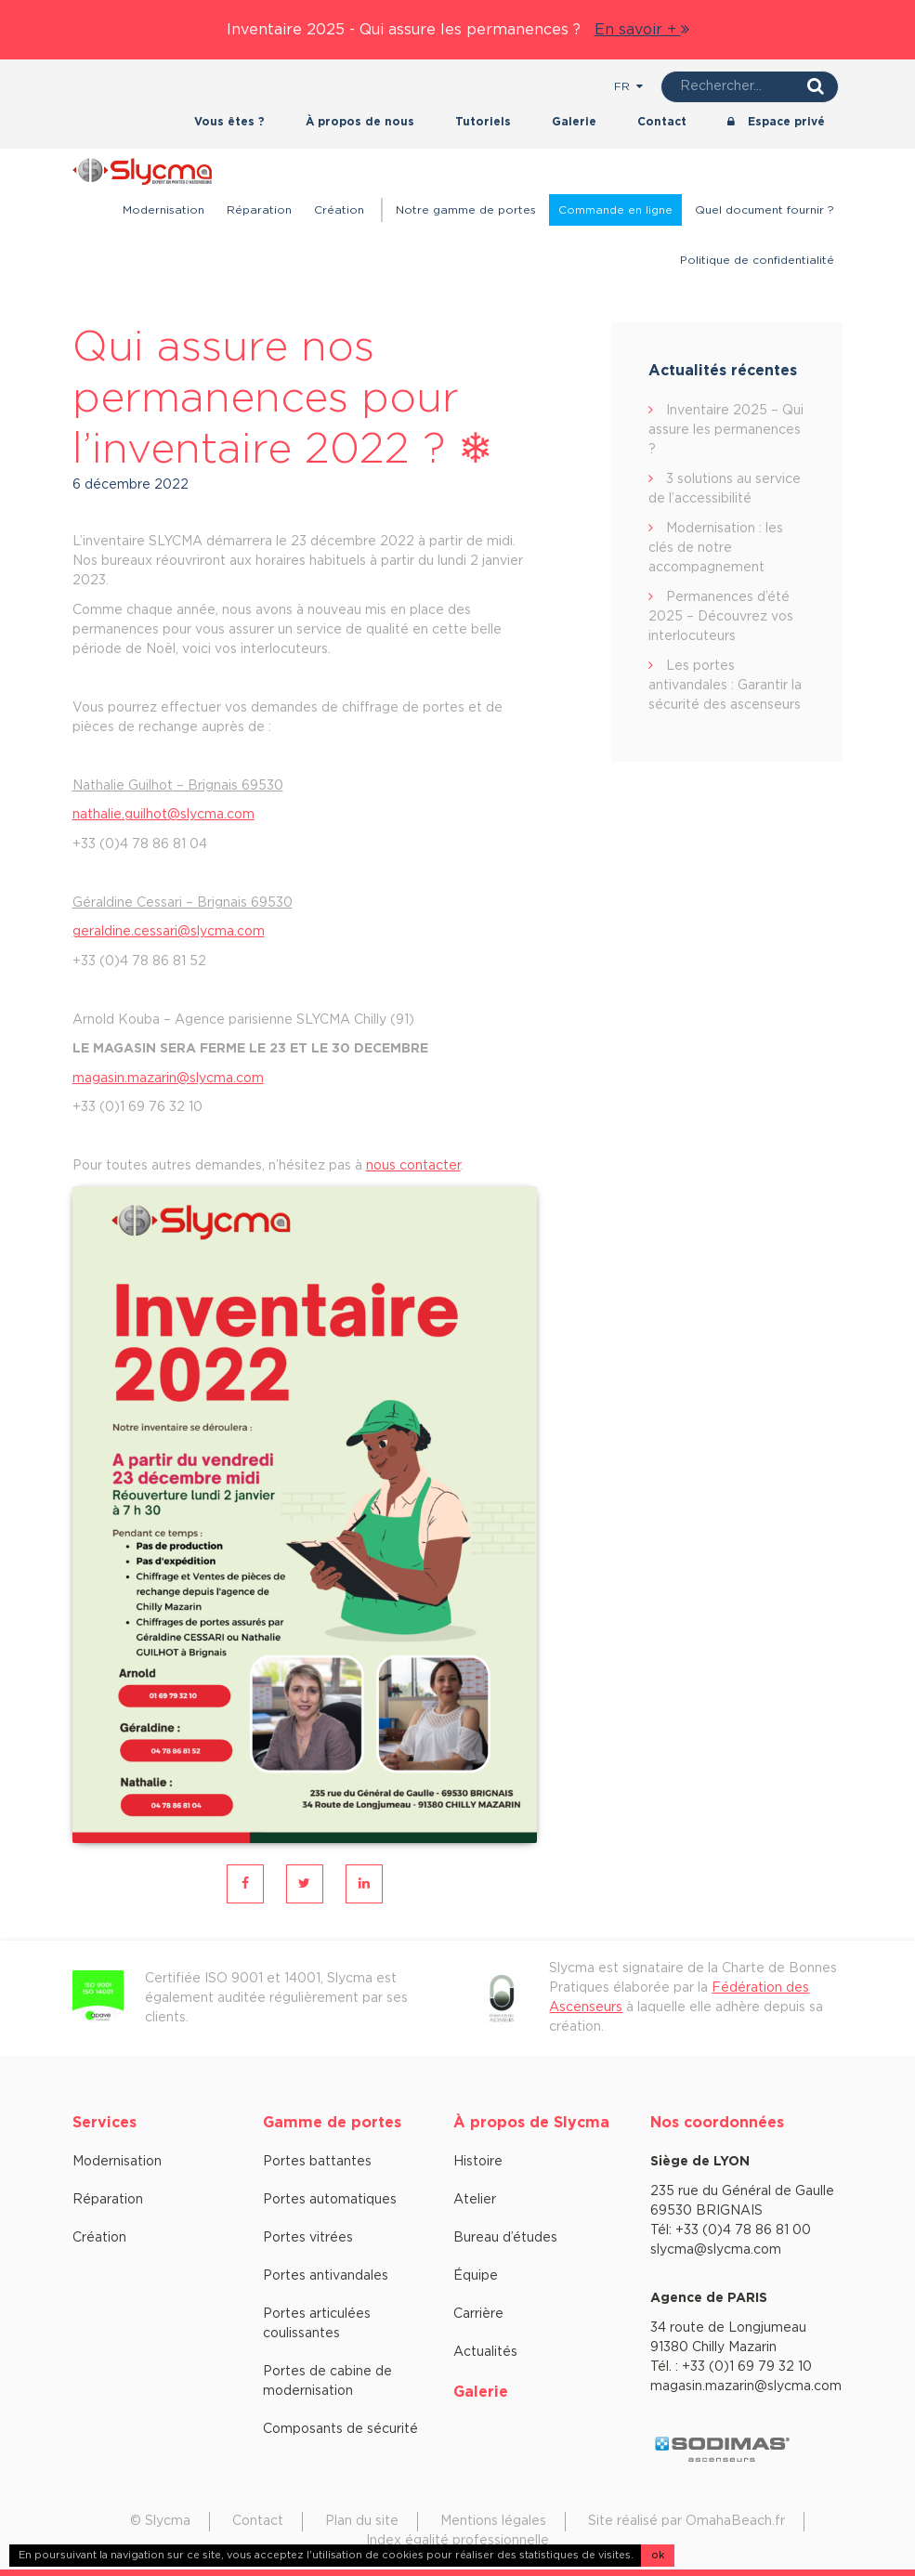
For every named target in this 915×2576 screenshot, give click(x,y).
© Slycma (160, 2521)
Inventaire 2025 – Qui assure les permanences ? (726, 430)
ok (657, 2555)
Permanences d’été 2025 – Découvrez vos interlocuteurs (720, 617)
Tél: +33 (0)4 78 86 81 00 (730, 2230)
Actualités (485, 2352)
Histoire (478, 2161)
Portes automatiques (330, 2199)
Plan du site (362, 2521)
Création (339, 210)
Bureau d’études (505, 2237)
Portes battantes (317, 2161)
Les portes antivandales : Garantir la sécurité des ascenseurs (725, 686)
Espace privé (776, 121)
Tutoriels (483, 121)
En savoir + (642, 29)
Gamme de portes (332, 2122)
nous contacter (413, 1165)
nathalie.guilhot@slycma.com (163, 814)
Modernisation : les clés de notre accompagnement (715, 548)
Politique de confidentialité (757, 260)
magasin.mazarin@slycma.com (168, 1078)
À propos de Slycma (531, 2122)
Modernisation (163, 210)
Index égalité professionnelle (457, 2540)
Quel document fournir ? (764, 210)
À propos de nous (360, 121)
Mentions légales (493, 2521)
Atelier (474, 2199)
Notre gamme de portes (466, 210)
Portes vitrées (308, 2237)
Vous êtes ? (229, 121)
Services (104, 2122)
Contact (661, 121)
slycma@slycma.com (715, 2249)
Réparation (259, 210)
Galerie (574, 121)
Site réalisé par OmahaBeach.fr (686, 2521)
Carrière (478, 2314)
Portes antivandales (325, 2275)
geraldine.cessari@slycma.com (168, 931)
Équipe (475, 2275)
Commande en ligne (615, 210)
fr (628, 86)
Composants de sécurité (340, 2429)
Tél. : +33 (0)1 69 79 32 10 (731, 2366)
